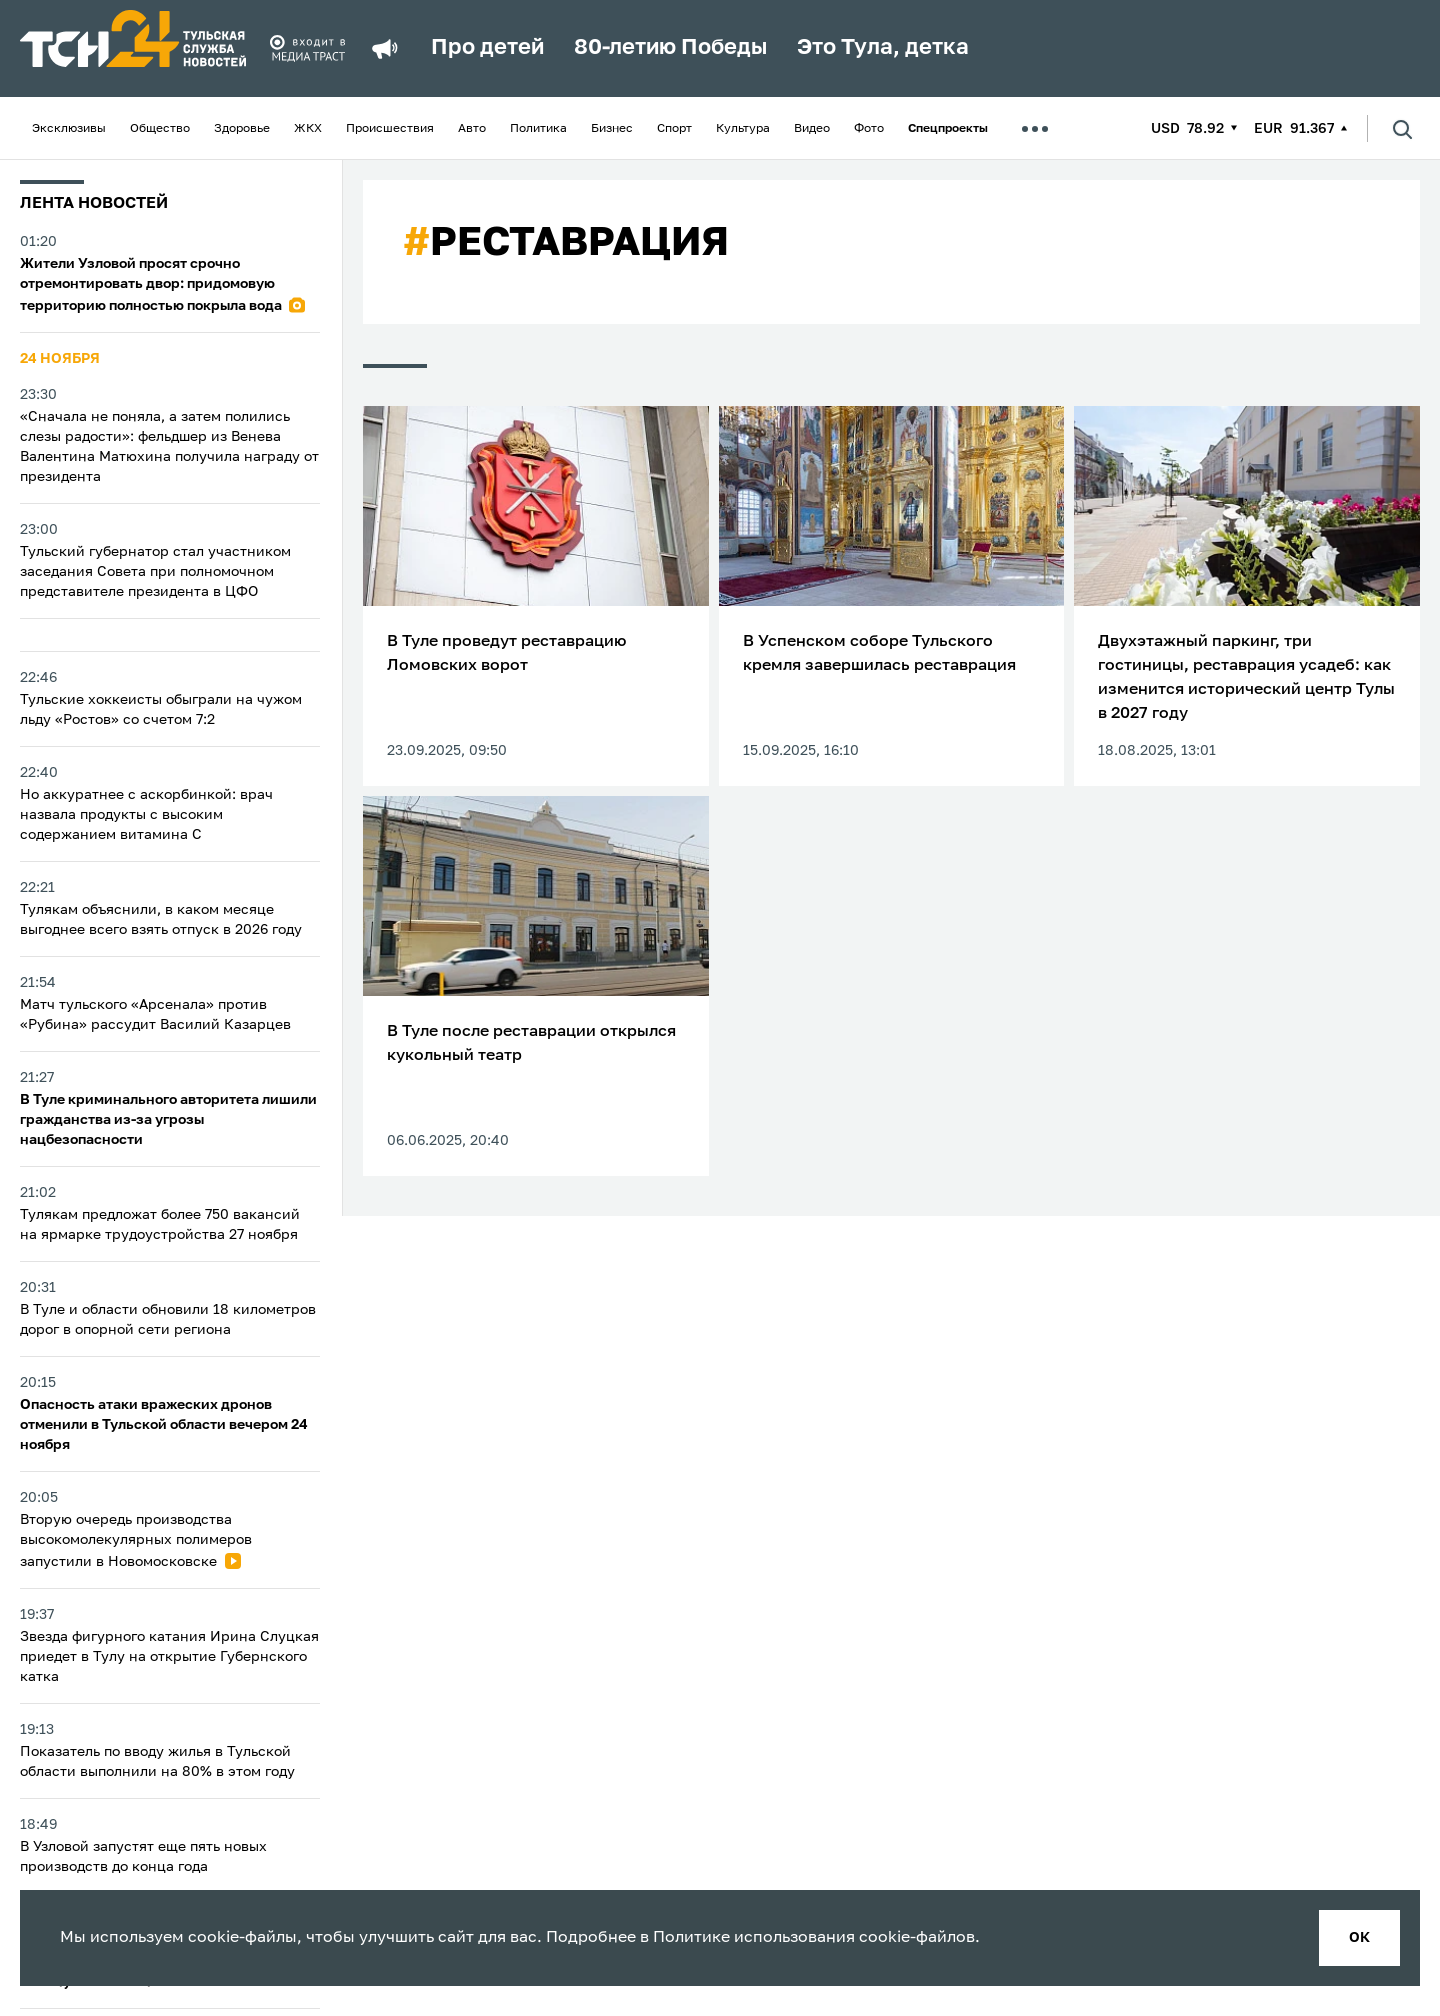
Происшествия (390, 129)
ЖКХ (308, 129)
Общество (160, 129)
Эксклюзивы (69, 129)
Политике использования (754, 1938)
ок (1359, 1938)
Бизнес (612, 129)
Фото (869, 129)
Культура (743, 129)
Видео (812, 129)
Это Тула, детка (883, 48)
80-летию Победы (670, 48)
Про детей (487, 48)
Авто (472, 129)
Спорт (674, 129)
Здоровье (242, 129)
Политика (538, 129)
